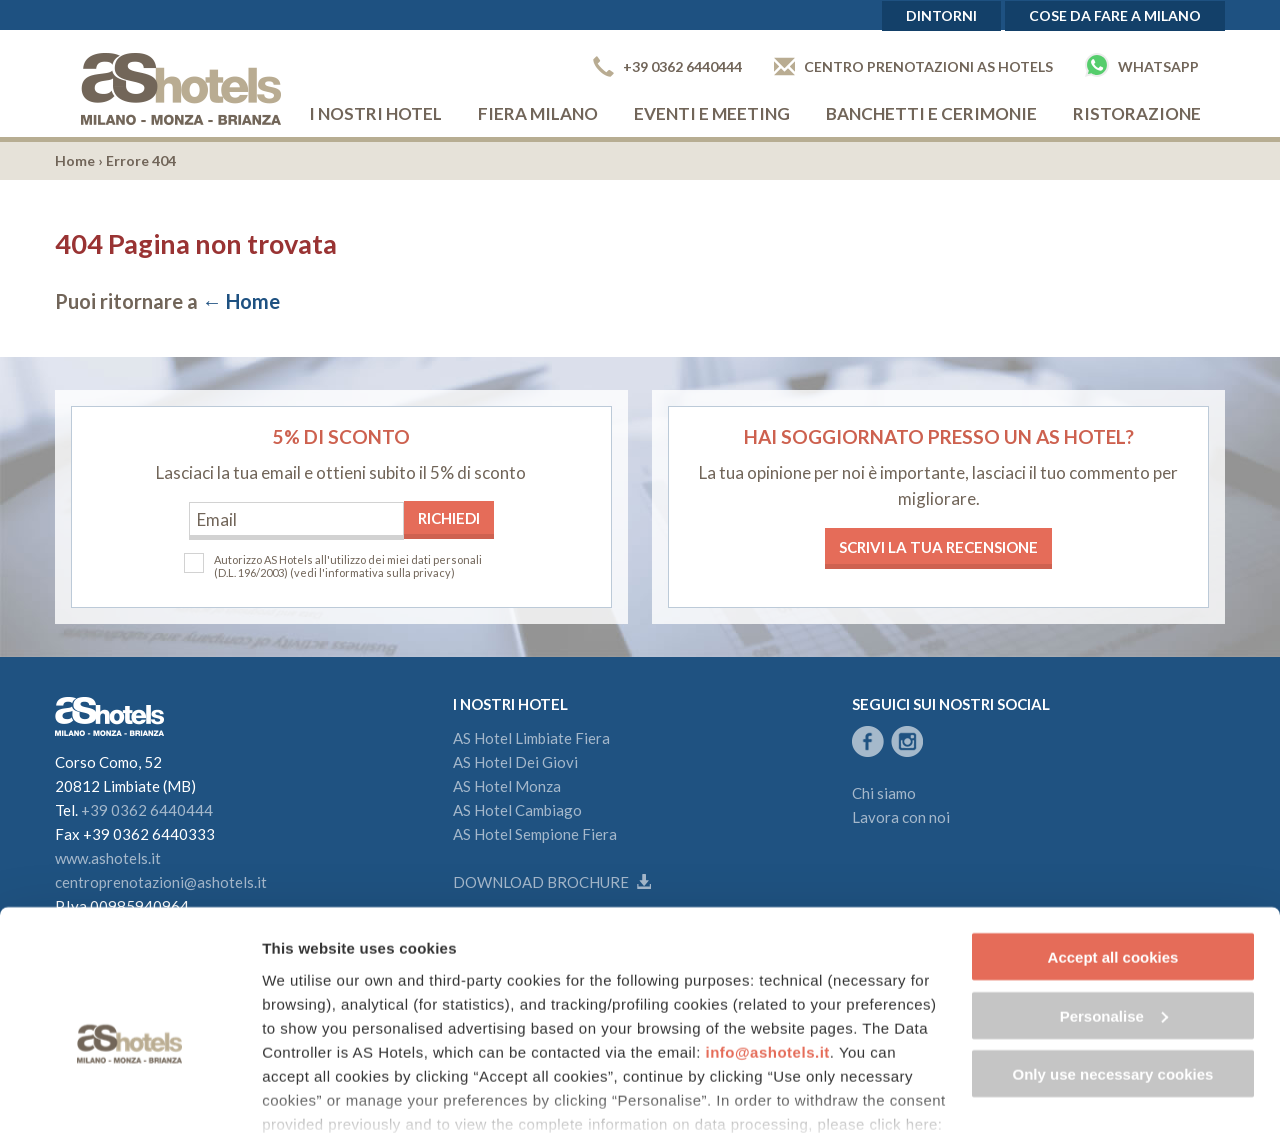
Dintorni (941, 15)
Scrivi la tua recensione (938, 547)
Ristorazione (1137, 113)
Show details (308, 1099)
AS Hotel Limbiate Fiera (531, 738)
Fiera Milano (538, 113)
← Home (241, 301)
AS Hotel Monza (507, 786)
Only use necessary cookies (1113, 972)
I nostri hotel (375, 113)
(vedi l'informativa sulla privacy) (372, 572)
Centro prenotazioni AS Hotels (913, 66)
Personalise (1114, 914)
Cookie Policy (320, 1046)
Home (75, 160)
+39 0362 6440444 (667, 66)
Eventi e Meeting (712, 113)
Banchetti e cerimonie (931, 113)
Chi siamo (884, 793)
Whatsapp (1142, 65)
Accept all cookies (1113, 855)
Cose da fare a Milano (1115, 15)
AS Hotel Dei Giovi (515, 762)
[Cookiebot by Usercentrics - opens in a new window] (129, 1100)
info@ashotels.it (768, 950)
